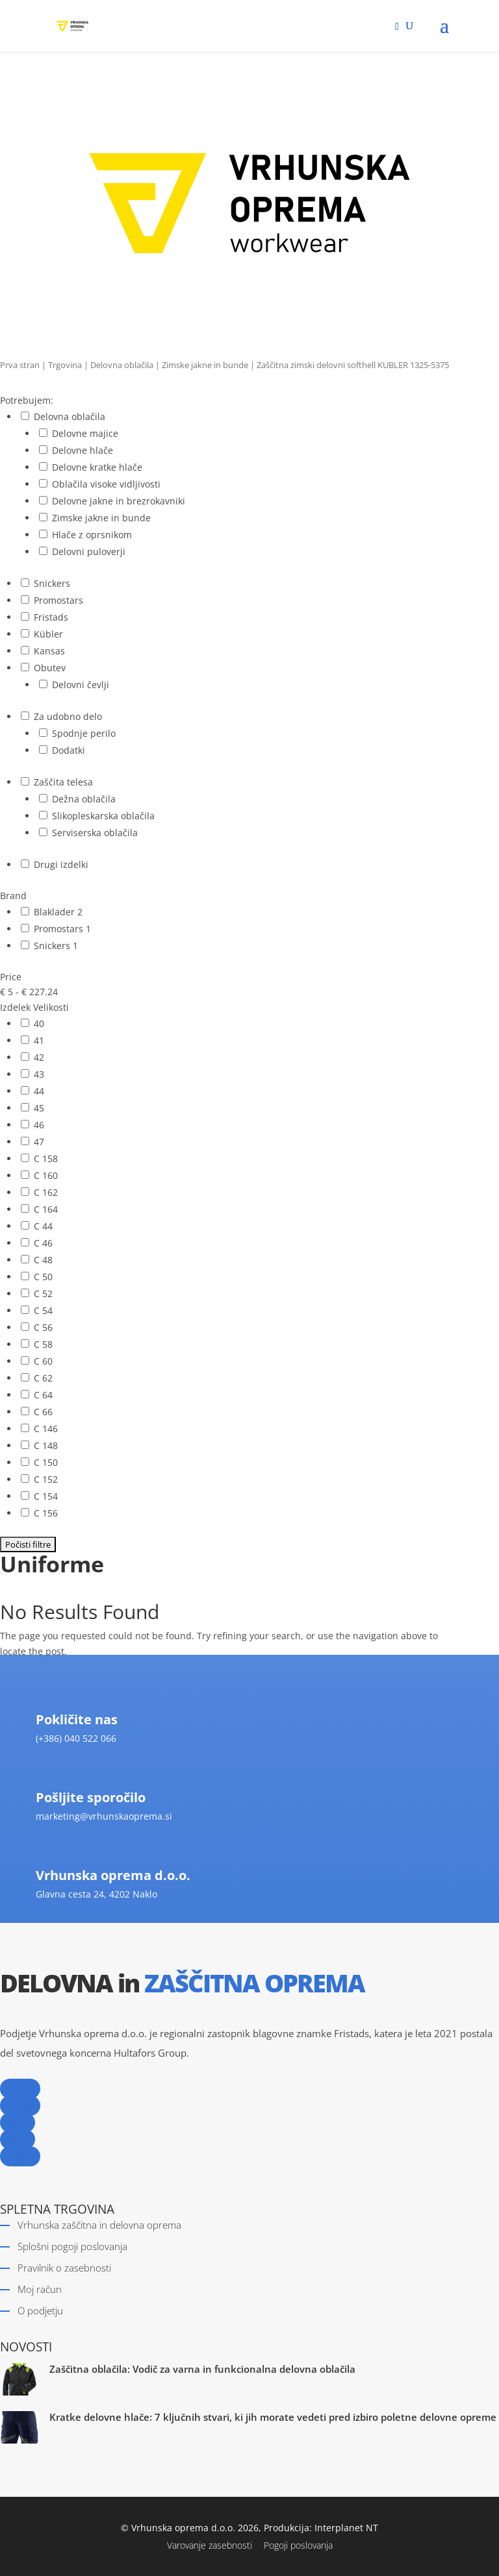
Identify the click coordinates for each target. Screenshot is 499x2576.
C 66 (43, 1412)
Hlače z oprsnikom (92, 534)
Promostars (58, 600)
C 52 (43, 1293)
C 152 (46, 1479)
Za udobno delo (68, 716)
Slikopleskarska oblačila (103, 816)
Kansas (49, 651)
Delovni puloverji (88, 551)
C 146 (46, 1428)
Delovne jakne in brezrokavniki (118, 501)
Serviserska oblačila (95, 832)
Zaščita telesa (63, 782)
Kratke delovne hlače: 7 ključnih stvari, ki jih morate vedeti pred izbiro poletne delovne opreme (272, 2416)
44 (39, 1091)
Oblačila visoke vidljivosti (106, 484)
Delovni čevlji (80, 684)
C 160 (46, 1175)
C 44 (43, 1226)
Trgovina (65, 365)
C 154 (46, 1496)
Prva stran (20, 365)
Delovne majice (85, 433)
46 (39, 1125)
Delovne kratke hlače (97, 467)
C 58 (43, 1344)
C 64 (43, 1395)
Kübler (48, 634)
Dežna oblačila (84, 799)
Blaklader (55, 912)
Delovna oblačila (121, 365)
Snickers (52, 583)
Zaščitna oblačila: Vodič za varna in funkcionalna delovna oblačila (202, 2368)
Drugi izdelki (61, 864)
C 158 (46, 1158)
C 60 (43, 1361)
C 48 (43, 1260)
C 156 (46, 1513)
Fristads (51, 617)
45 (39, 1108)
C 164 (46, 1209)
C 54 (43, 1310)
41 (39, 1040)
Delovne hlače (82, 450)
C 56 (43, 1327)
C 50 (43, 1276)
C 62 (43, 1378)
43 (39, 1074)
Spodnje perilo (84, 733)
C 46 (43, 1243)
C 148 (46, 1445)
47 (39, 1141)
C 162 (46, 1192)
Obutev (50, 668)
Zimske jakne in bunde (205, 365)
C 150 (46, 1462)
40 (39, 1023)
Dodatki (68, 750)
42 (39, 1057)
